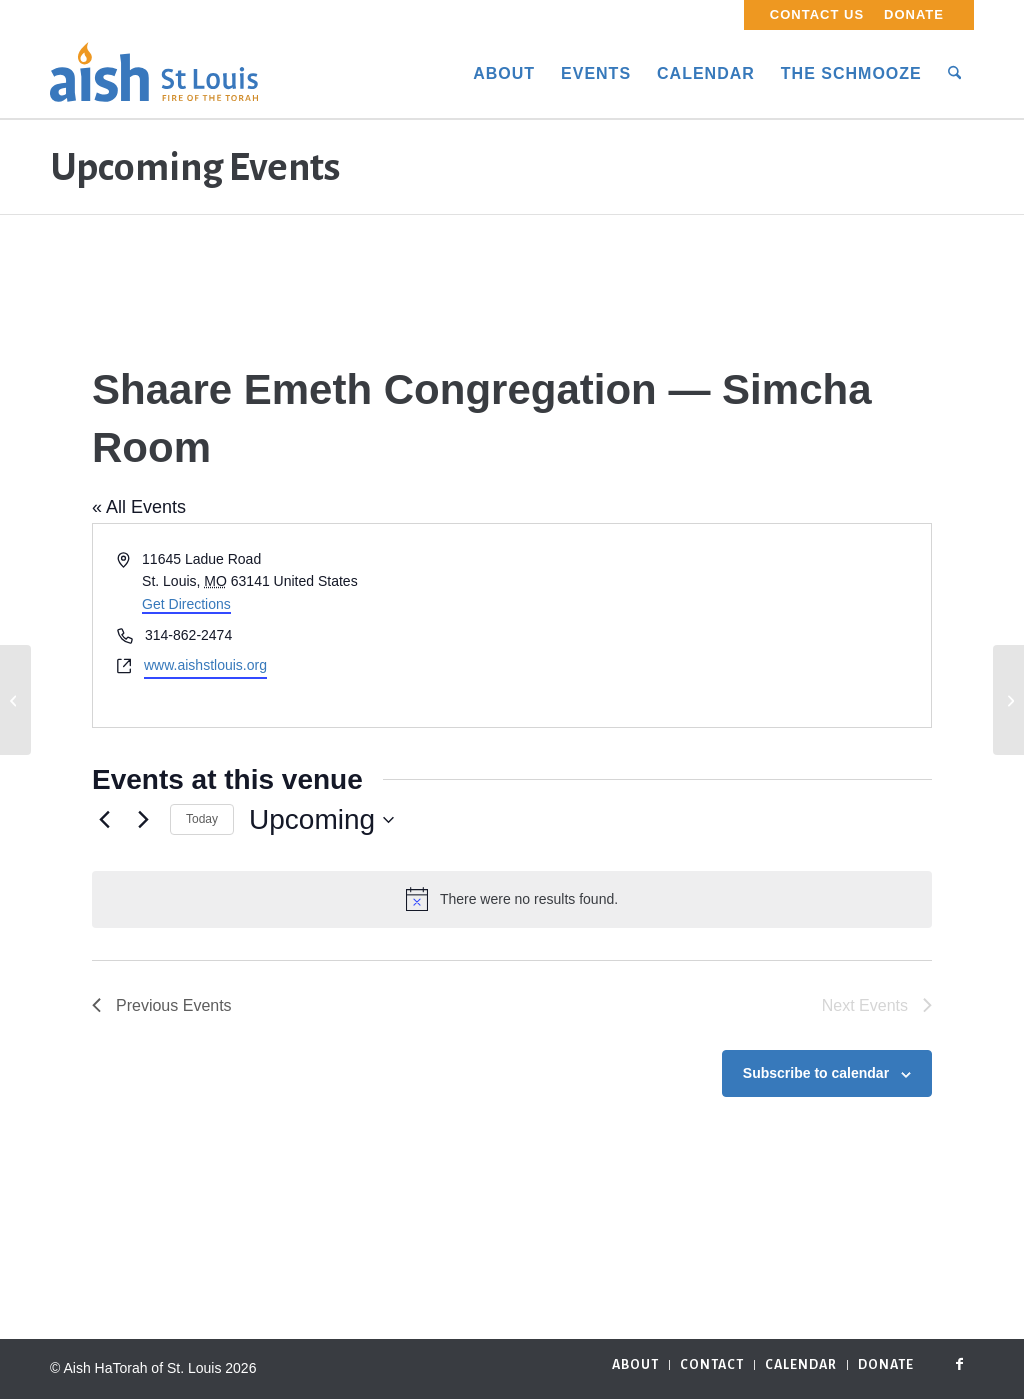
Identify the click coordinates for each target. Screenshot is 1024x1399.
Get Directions (186, 604)
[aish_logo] (154, 74)
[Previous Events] (104, 820)
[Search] (954, 74)
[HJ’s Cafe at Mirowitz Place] (1008, 700)
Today (202, 819)
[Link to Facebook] (959, 1364)
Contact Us (817, 14)
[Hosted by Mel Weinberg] (15, 700)
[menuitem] (817, 15)
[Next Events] (143, 820)
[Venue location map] (720, 625)
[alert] (512, 899)
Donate (914, 14)
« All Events (139, 507)
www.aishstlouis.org (205, 665)
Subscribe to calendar (816, 1073)
